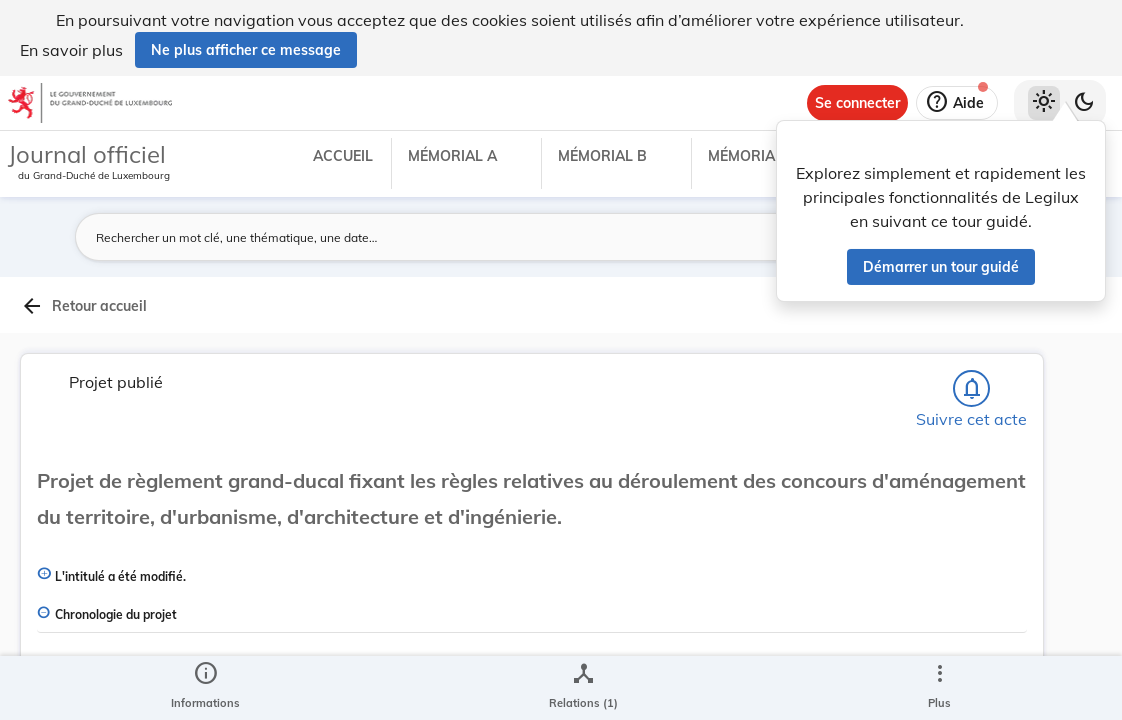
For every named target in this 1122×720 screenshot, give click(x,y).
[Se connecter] (857, 103)
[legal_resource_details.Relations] (583, 688)
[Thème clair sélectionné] (1044, 103)
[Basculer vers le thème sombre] (1084, 103)
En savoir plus (71, 50)
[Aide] (957, 103)
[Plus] (939, 688)
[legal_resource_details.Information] (205, 688)
